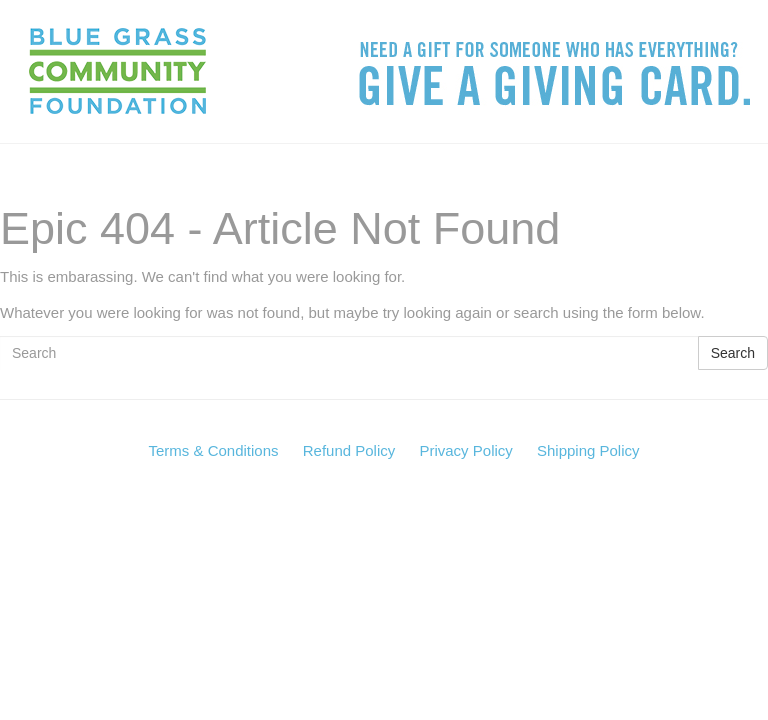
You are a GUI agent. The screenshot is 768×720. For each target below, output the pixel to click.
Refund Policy (349, 450)
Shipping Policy (588, 450)
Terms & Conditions (213, 450)
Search (733, 353)
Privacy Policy (465, 450)
